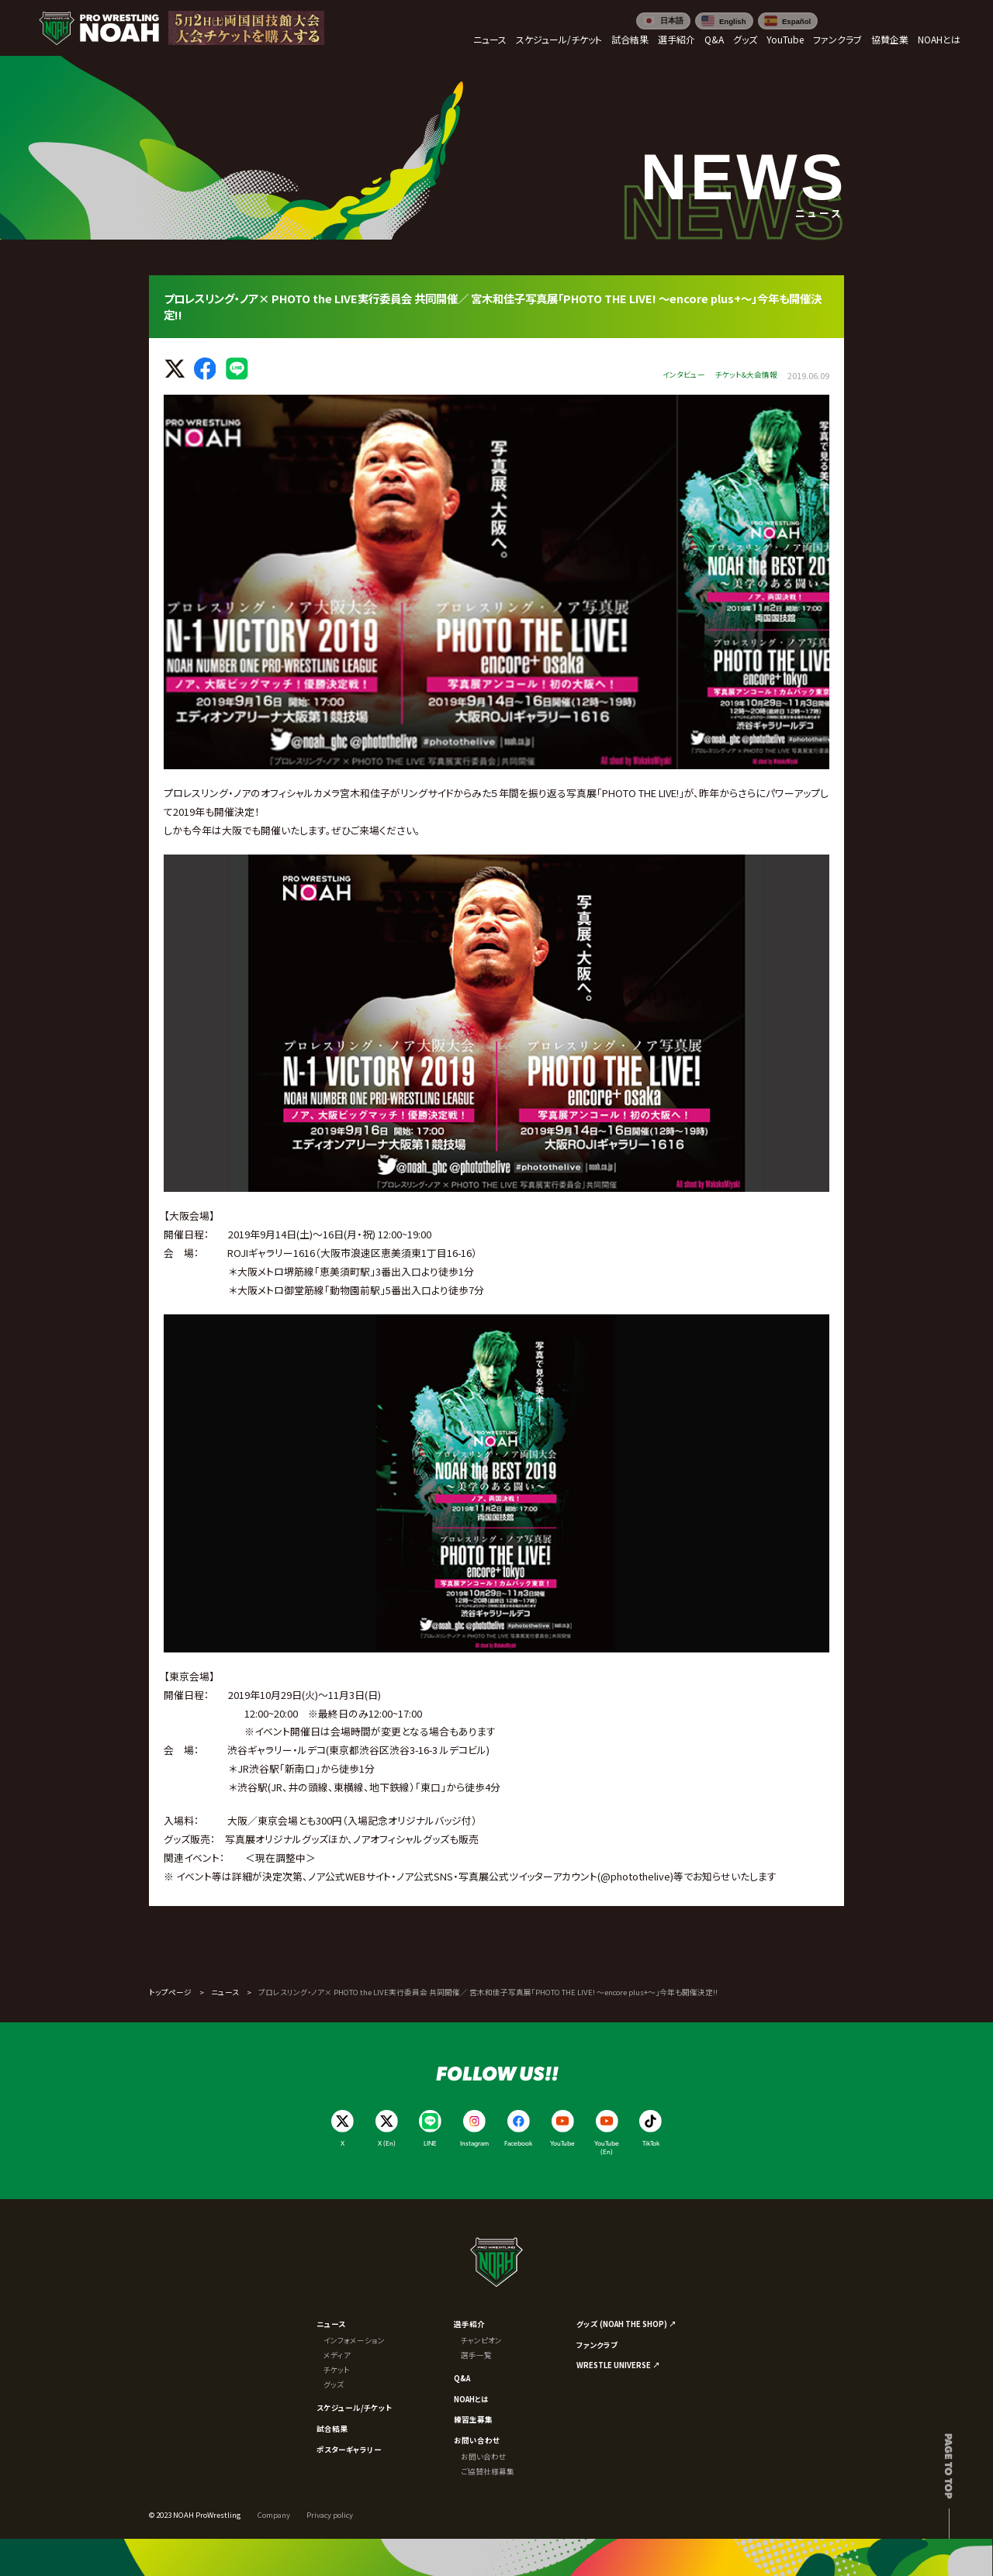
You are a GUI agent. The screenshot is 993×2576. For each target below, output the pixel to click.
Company (274, 2514)
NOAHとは (471, 2399)
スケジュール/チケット (354, 2407)
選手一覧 (476, 2355)
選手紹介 (469, 2324)
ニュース (225, 1992)
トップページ (170, 1992)
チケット (337, 2369)
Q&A (462, 2378)
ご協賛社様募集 (487, 2471)
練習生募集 (473, 2419)
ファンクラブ (597, 2344)
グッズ (334, 2384)
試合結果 (332, 2428)
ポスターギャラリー (349, 2449)
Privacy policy (329, 2514)
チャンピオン (481, 2340)
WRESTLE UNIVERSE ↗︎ (618, 2365)
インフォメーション (354, 2340)
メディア (337, 2355)
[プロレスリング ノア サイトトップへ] (99, 28)
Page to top (949, 2465)
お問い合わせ (477, 2440)
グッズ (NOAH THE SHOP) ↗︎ (626, 2324)
